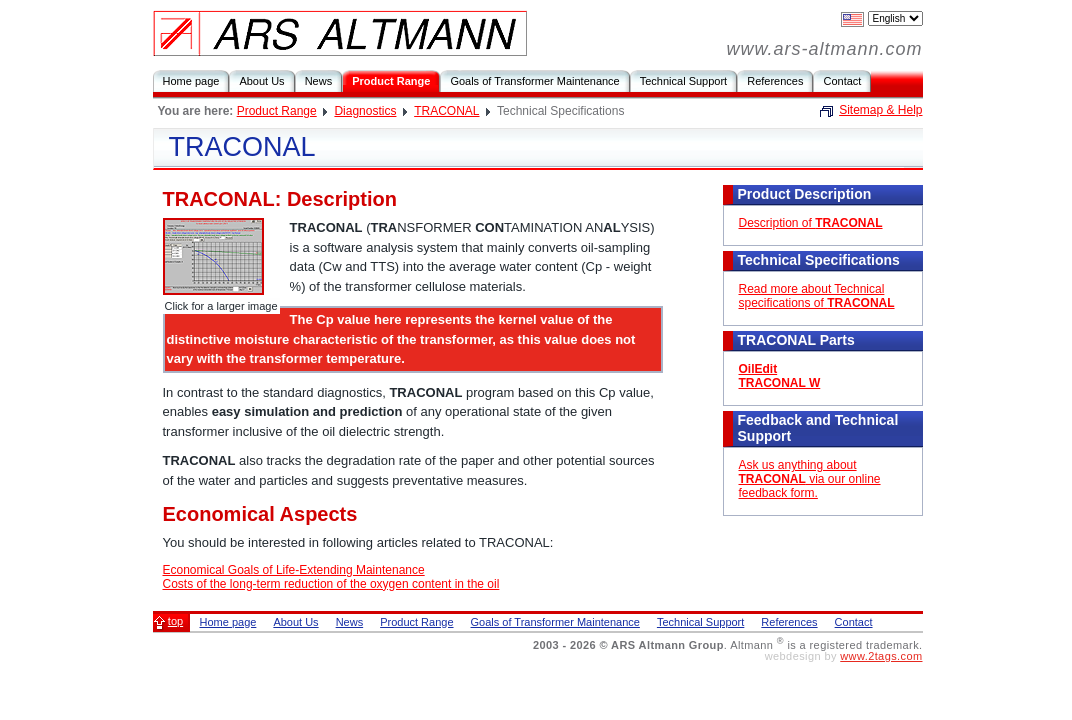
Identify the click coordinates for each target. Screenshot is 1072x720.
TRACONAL (446, 111)
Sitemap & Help (880, 110)
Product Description (805, 194)
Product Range (391, 81)
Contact (842, 81)
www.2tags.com (881, 656)
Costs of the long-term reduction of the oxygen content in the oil (331, 584)
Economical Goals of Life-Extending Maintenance (294, 570)
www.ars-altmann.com (824, 49)
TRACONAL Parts (796, 340)
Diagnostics (365, 111)
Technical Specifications (819, 260)
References (775, 81)
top (175, 621)
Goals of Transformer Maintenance (534, 81)
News (319, 81)
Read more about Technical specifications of (817, 296)
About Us (261, 81)
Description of (811, 223)
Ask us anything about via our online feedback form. (810, 479)
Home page (191, 81)
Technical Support (683, 81)
